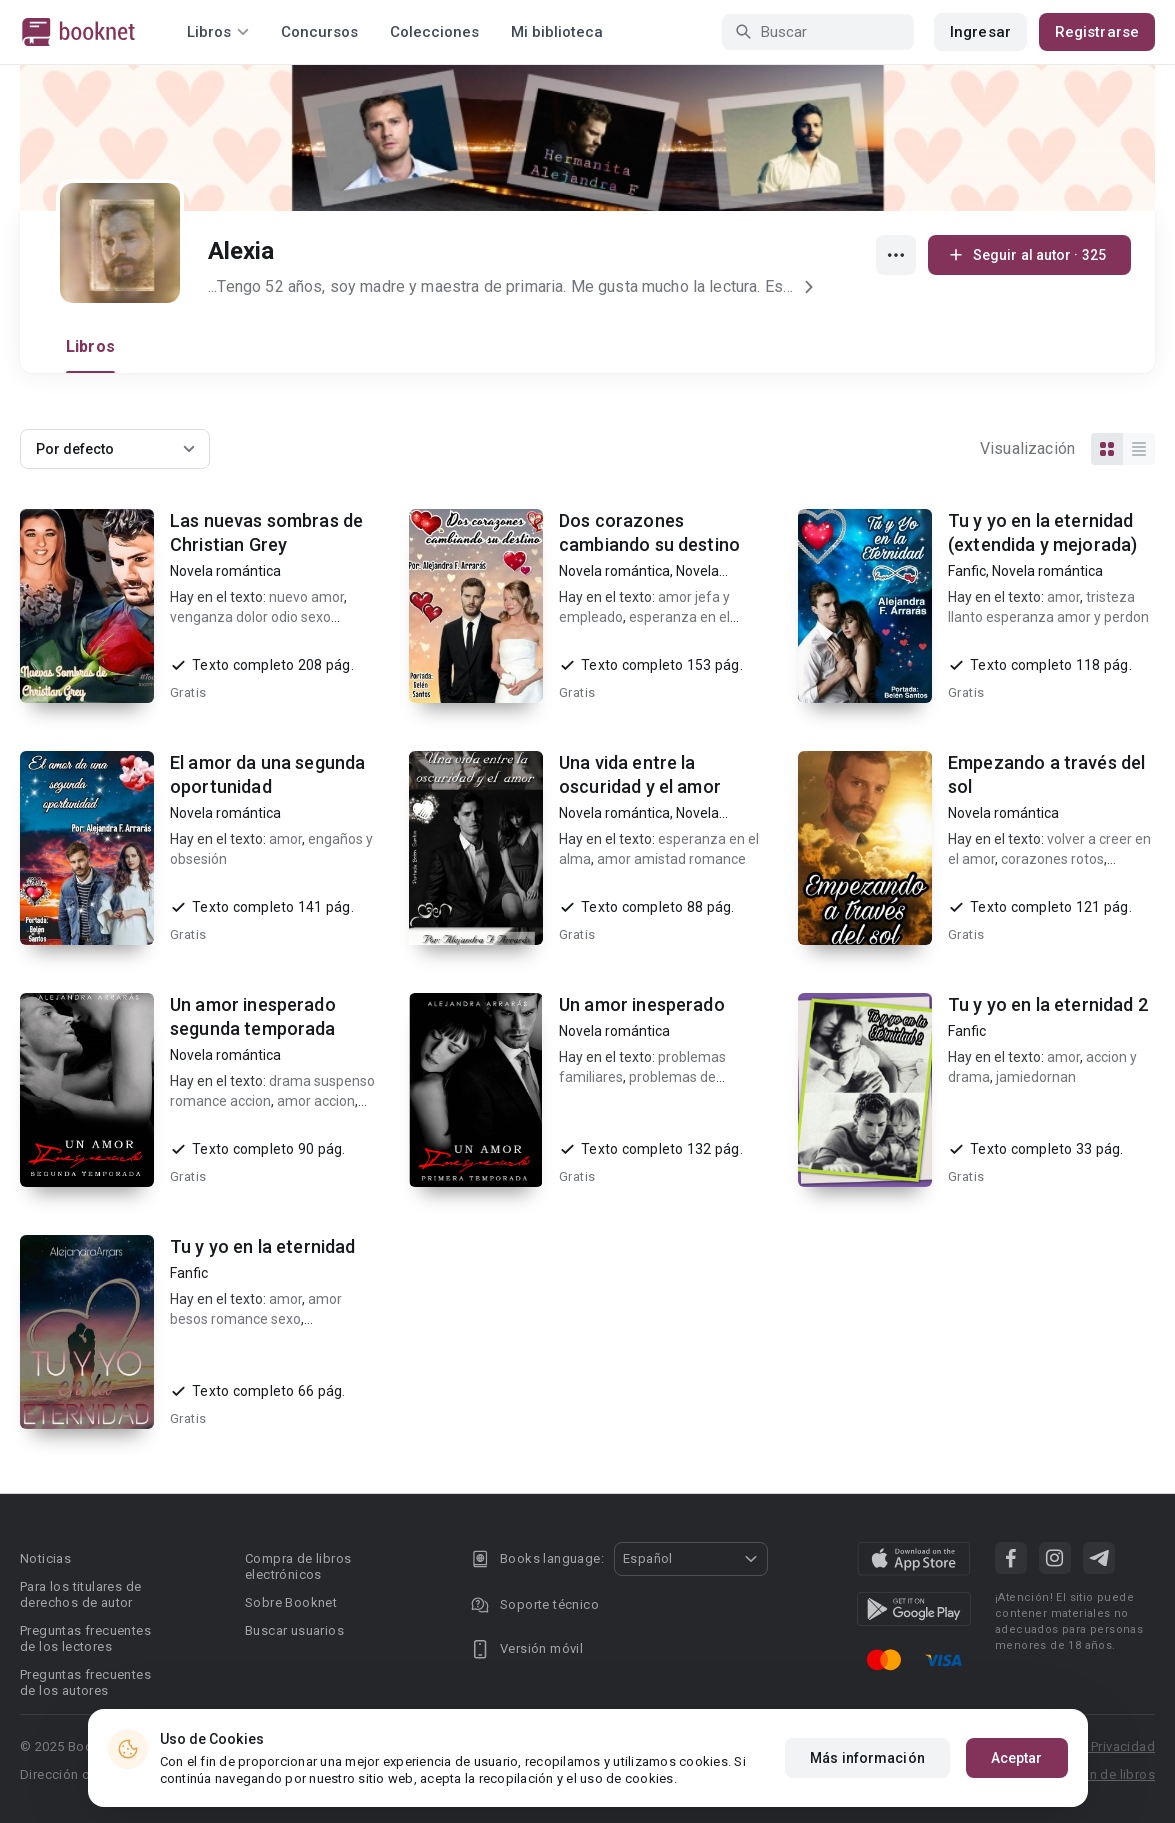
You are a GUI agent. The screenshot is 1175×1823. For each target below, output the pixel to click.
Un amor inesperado (642, 1004)
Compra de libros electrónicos (298, 1566)
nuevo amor (306, 597)
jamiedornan (1036, 1077)
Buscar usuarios (294, 1630)
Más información (867, 1758)
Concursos (319, 32)
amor (1063, 597)
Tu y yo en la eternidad (262, 1246)
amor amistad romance (671, 859)
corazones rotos (1052, 859)
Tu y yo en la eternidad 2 (1048, 1004)
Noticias (45, 1558)
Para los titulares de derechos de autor (80, 1594)
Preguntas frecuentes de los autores (85, 1682)
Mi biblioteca (557, 32)
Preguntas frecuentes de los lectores (85, 1638)
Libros (90, 346)
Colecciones (434, 32)
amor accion (316, 1101)
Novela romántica (225, 571)
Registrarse (1097, 32)
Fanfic (967, 571)
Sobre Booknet (291, 1602)
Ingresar (980, 32)
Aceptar (1017, 1758)
